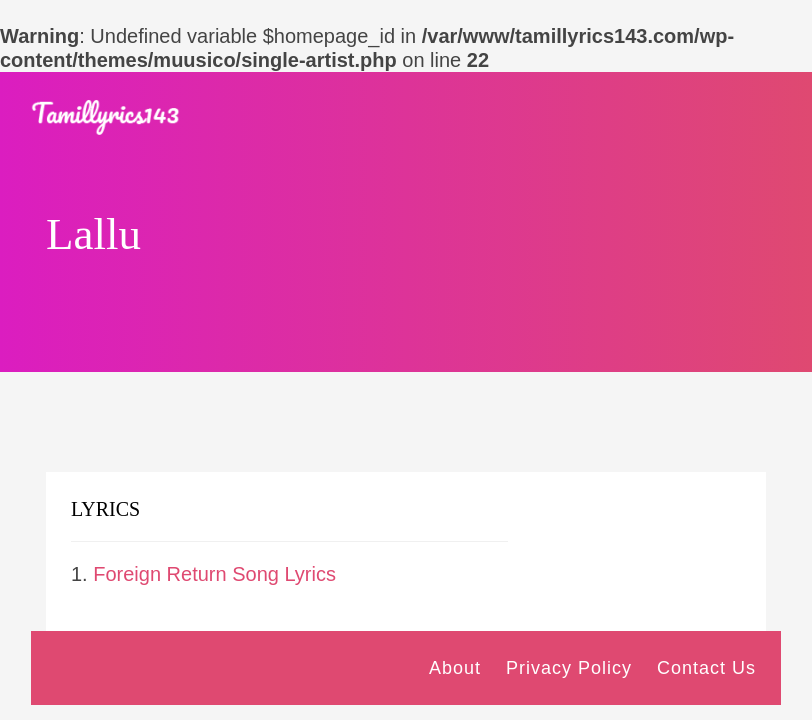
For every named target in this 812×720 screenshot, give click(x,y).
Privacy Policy (569, 668)
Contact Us (706, 668)
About (455, 668)
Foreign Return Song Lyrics (214, 574)
